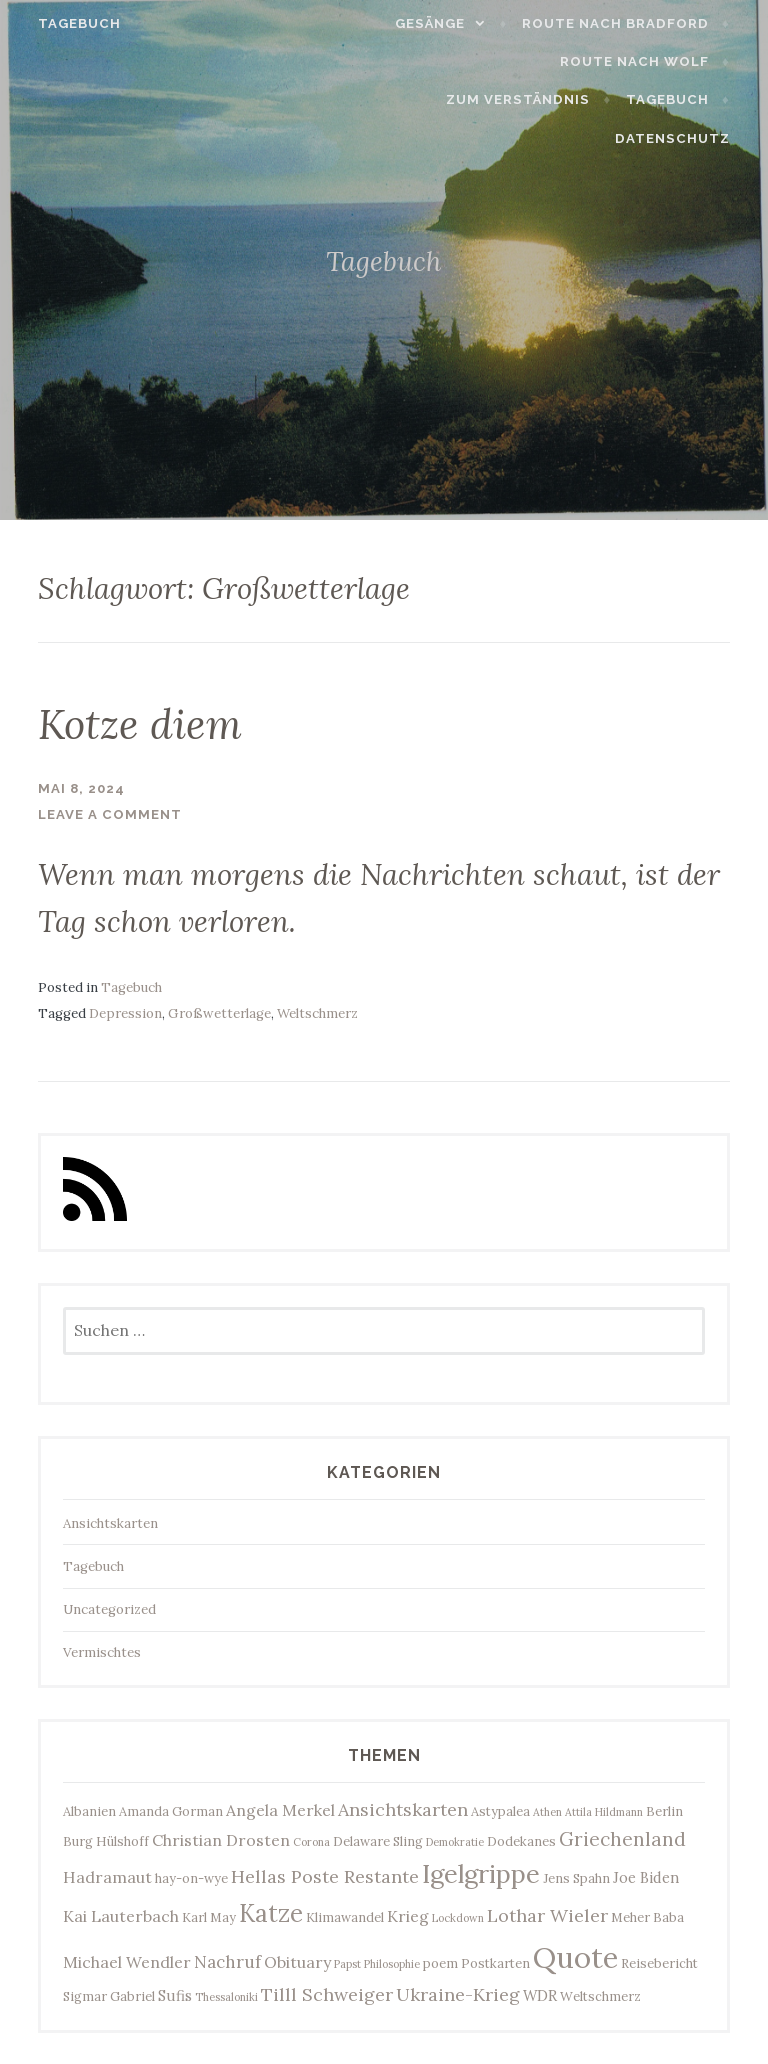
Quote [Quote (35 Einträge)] (575, 1956)
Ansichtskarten (110, 1521)
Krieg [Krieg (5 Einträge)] (408, 1915)
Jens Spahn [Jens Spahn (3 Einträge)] (576, 1877)
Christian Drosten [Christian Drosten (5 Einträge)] (221, 1839)
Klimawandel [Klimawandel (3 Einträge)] (345, 1916)
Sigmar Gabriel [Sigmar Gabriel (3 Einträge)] (109, 1994)
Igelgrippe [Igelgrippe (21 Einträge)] (481, 1872)
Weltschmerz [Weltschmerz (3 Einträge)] (600, 1994)
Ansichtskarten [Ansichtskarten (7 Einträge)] (403, 1807)
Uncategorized (109, 1608)
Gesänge (443, 23)
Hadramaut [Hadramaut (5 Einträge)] (107, 1876)
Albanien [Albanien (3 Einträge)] (89, 1809)
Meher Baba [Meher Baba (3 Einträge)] (647, 1916)
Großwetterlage (219, 1012)
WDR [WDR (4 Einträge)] (540, 1993)
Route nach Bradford (627, 23)
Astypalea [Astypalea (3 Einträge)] (500, 1809)
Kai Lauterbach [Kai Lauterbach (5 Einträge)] (121, 1915)
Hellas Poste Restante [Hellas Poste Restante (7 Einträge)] (325, 1875)
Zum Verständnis (531, 99)
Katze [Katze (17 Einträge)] (271, 1912)
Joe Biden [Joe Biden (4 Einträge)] (646, 1876)
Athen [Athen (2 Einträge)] (547, 1810)
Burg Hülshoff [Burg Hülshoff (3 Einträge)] (106, 1840)
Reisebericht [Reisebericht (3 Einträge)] (659, 1962)
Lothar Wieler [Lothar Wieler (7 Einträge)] (547, 1914)
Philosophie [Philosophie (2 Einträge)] (392, 1963)
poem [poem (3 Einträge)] (440, 1962)
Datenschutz (684, 138)
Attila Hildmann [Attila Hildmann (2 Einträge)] (604, 1810)
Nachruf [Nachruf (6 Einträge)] (227, 1961)
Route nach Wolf (646, 61)
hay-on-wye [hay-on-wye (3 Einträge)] (191, 1877)
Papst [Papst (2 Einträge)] (347, 1963)
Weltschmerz (317, 1012)
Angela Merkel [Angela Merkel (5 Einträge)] (280, 1808)
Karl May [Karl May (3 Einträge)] (209, 1916)
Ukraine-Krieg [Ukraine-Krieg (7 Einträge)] (458, 1992)
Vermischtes (102, 1651)
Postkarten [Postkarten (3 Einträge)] (495, 1962)
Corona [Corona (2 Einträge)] (311, 1841)
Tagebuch (67, 23)
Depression (125, 1012)
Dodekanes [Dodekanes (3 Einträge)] (521, 1840)
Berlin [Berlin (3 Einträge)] (664, 1809)
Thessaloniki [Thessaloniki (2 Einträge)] (226, 1995)
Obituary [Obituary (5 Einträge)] (297, 1961)
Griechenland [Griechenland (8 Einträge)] (622, 1838)
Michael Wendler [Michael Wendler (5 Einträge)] (127, 1961)
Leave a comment (110, 813)
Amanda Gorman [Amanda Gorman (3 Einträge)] (171, 1809)
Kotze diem (154, 722)
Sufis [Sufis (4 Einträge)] (175, 1993)
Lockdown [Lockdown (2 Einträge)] (458, 1917)
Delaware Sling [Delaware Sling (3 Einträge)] (378, 1840)
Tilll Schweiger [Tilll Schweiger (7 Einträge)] (327, 1992)
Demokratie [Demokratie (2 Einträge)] (455, 1841)
